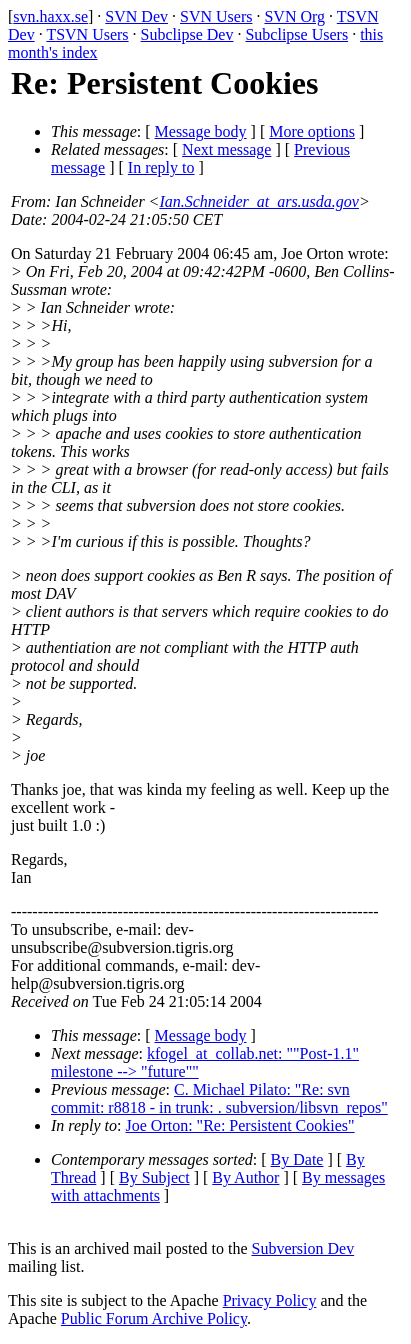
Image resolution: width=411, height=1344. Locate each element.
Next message (226, 149)
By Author (245, 1177)
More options (312, 131)
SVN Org (294, 16)
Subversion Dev (303, 1248)
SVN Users (216, 16)
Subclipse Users (296, 34)
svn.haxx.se (50, 16)
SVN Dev (136, 16)
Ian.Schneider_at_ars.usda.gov (259, 201)
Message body (201, 131)
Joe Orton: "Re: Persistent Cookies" (240, 1125)
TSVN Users (87, 34)
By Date (297, 1159)
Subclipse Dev (187, 34)
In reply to (161, 167)
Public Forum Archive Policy (154, 1318)
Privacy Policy (270, 1300)
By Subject (154, 1177)
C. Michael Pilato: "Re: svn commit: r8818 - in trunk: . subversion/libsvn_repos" (219, 1098)
